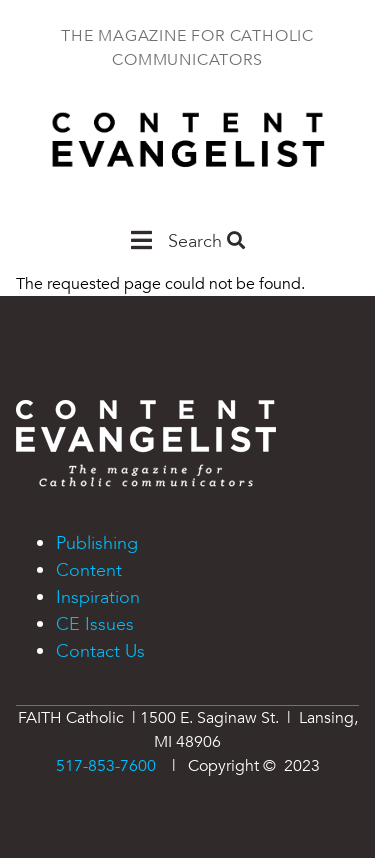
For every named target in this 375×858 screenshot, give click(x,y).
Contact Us (100, 651)
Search (206, 241)
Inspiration (98, 597)
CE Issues (95, 624)
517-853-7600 (106, 766)
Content (89, 570)
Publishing (97, 543)
